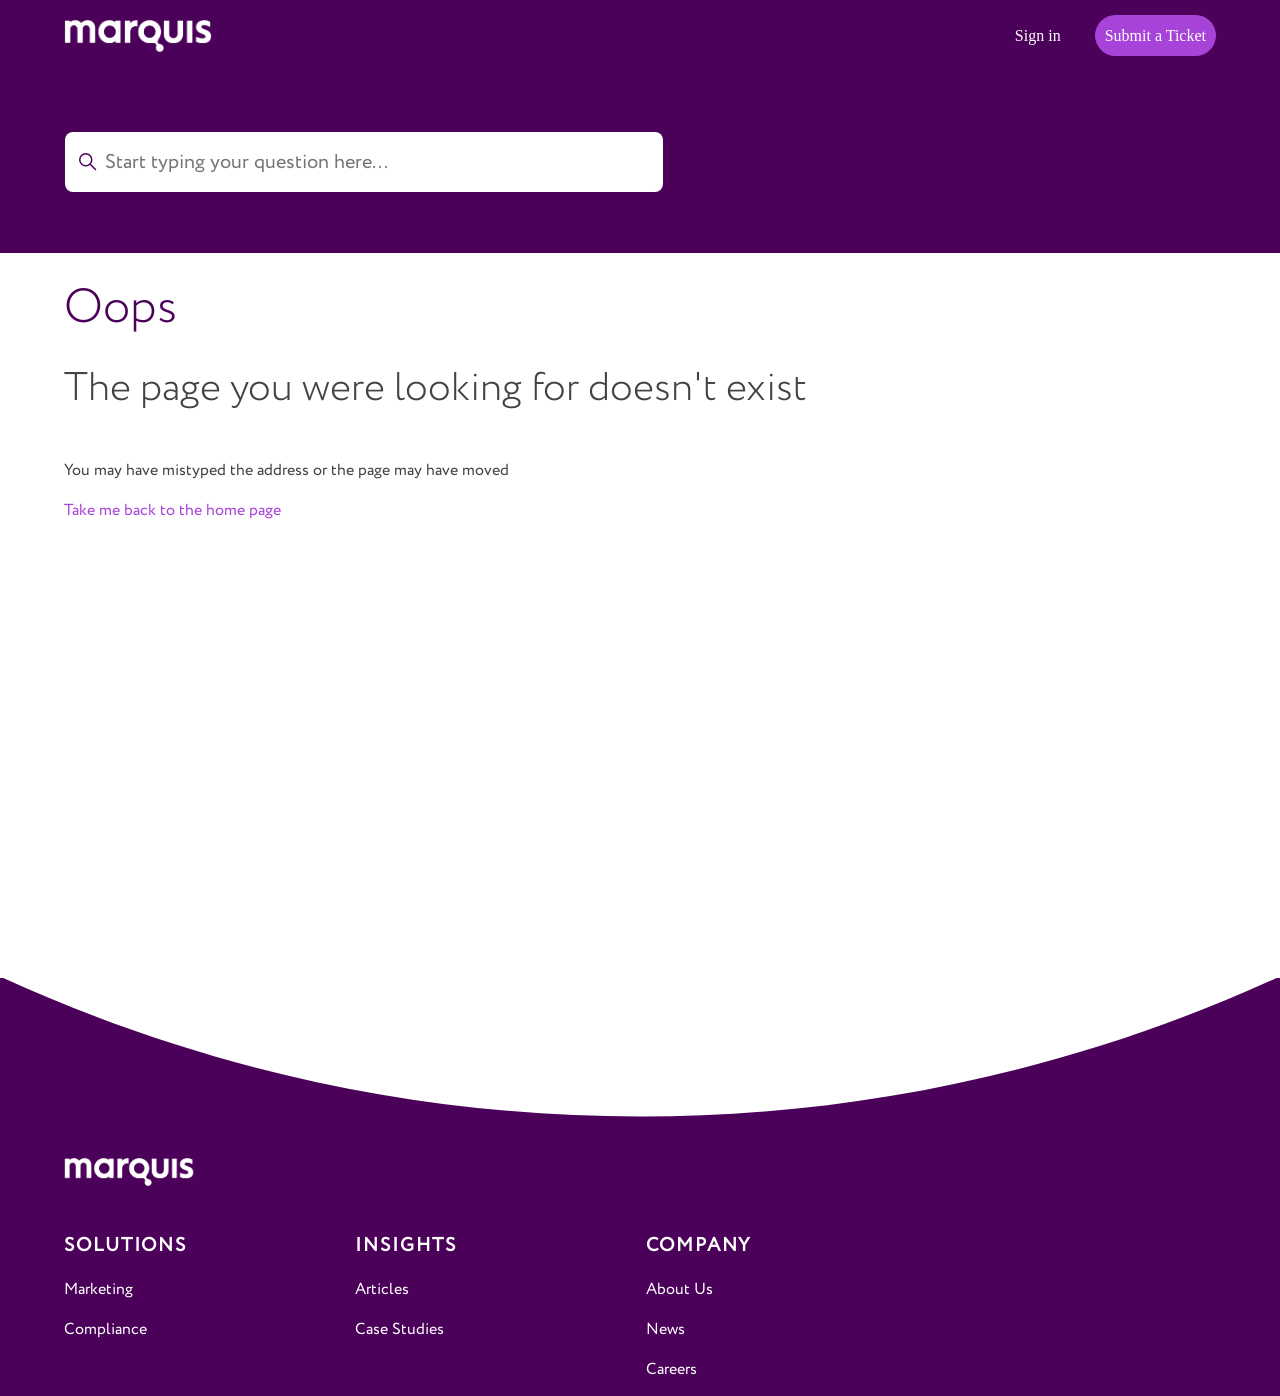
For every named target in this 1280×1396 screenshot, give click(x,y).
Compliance (105, 1329)
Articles (382, 1289)
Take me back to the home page (172, 510)
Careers (671, 1369)
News (665, 1329)
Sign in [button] (1038, 35)
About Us (679, 1289)
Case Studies (399, 1329)
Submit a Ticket (1155, 35)
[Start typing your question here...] (364, 162)
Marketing (98, 1289)
